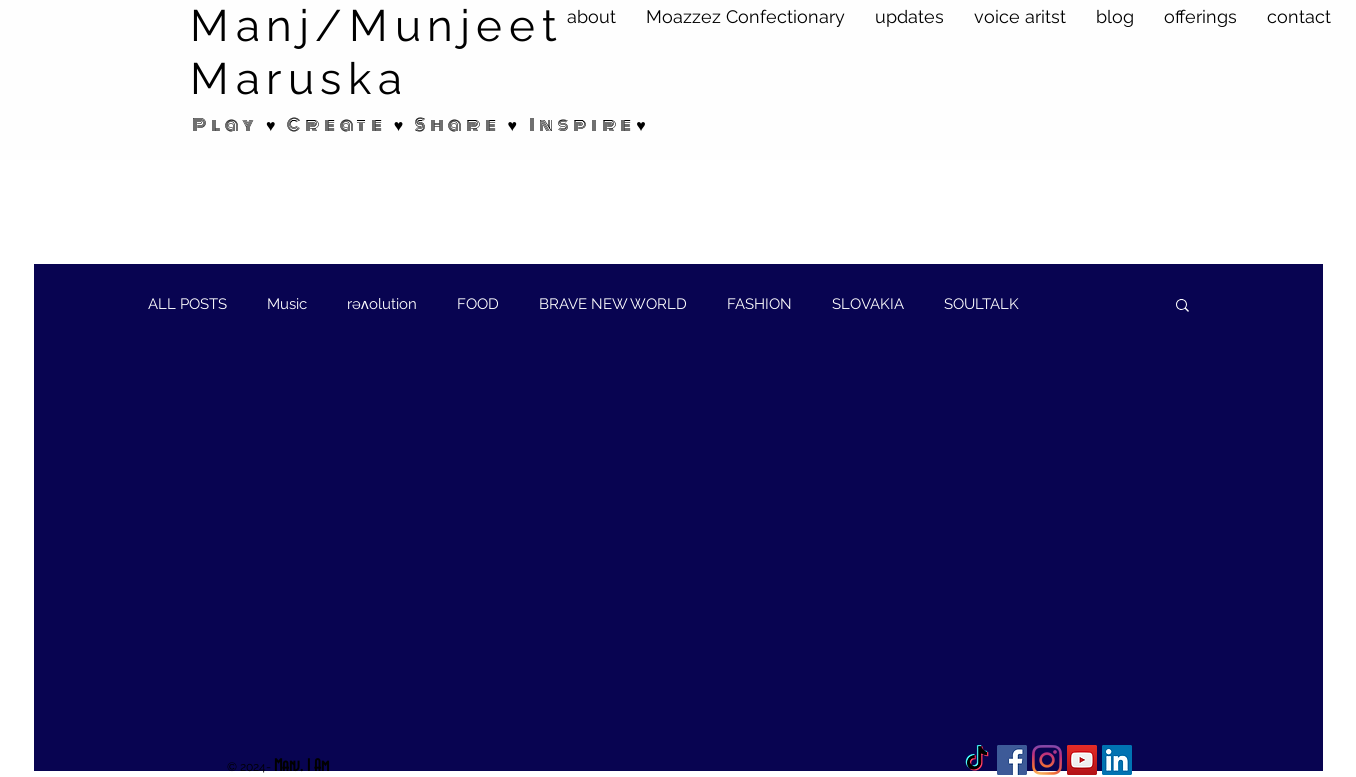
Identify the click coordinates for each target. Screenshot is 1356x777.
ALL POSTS (187, 304)
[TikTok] (977, 760)
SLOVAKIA (868, 304)
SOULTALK (981, 304)
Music (287, 304)
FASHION (759, 304)
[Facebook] (1012, 760)
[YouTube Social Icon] (1082, 760)
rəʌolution (382, 304)
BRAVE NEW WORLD (613, 304)
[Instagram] (1047, 760)
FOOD (478, 304)
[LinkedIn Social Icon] (1117, 760)
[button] (1182, 306)
